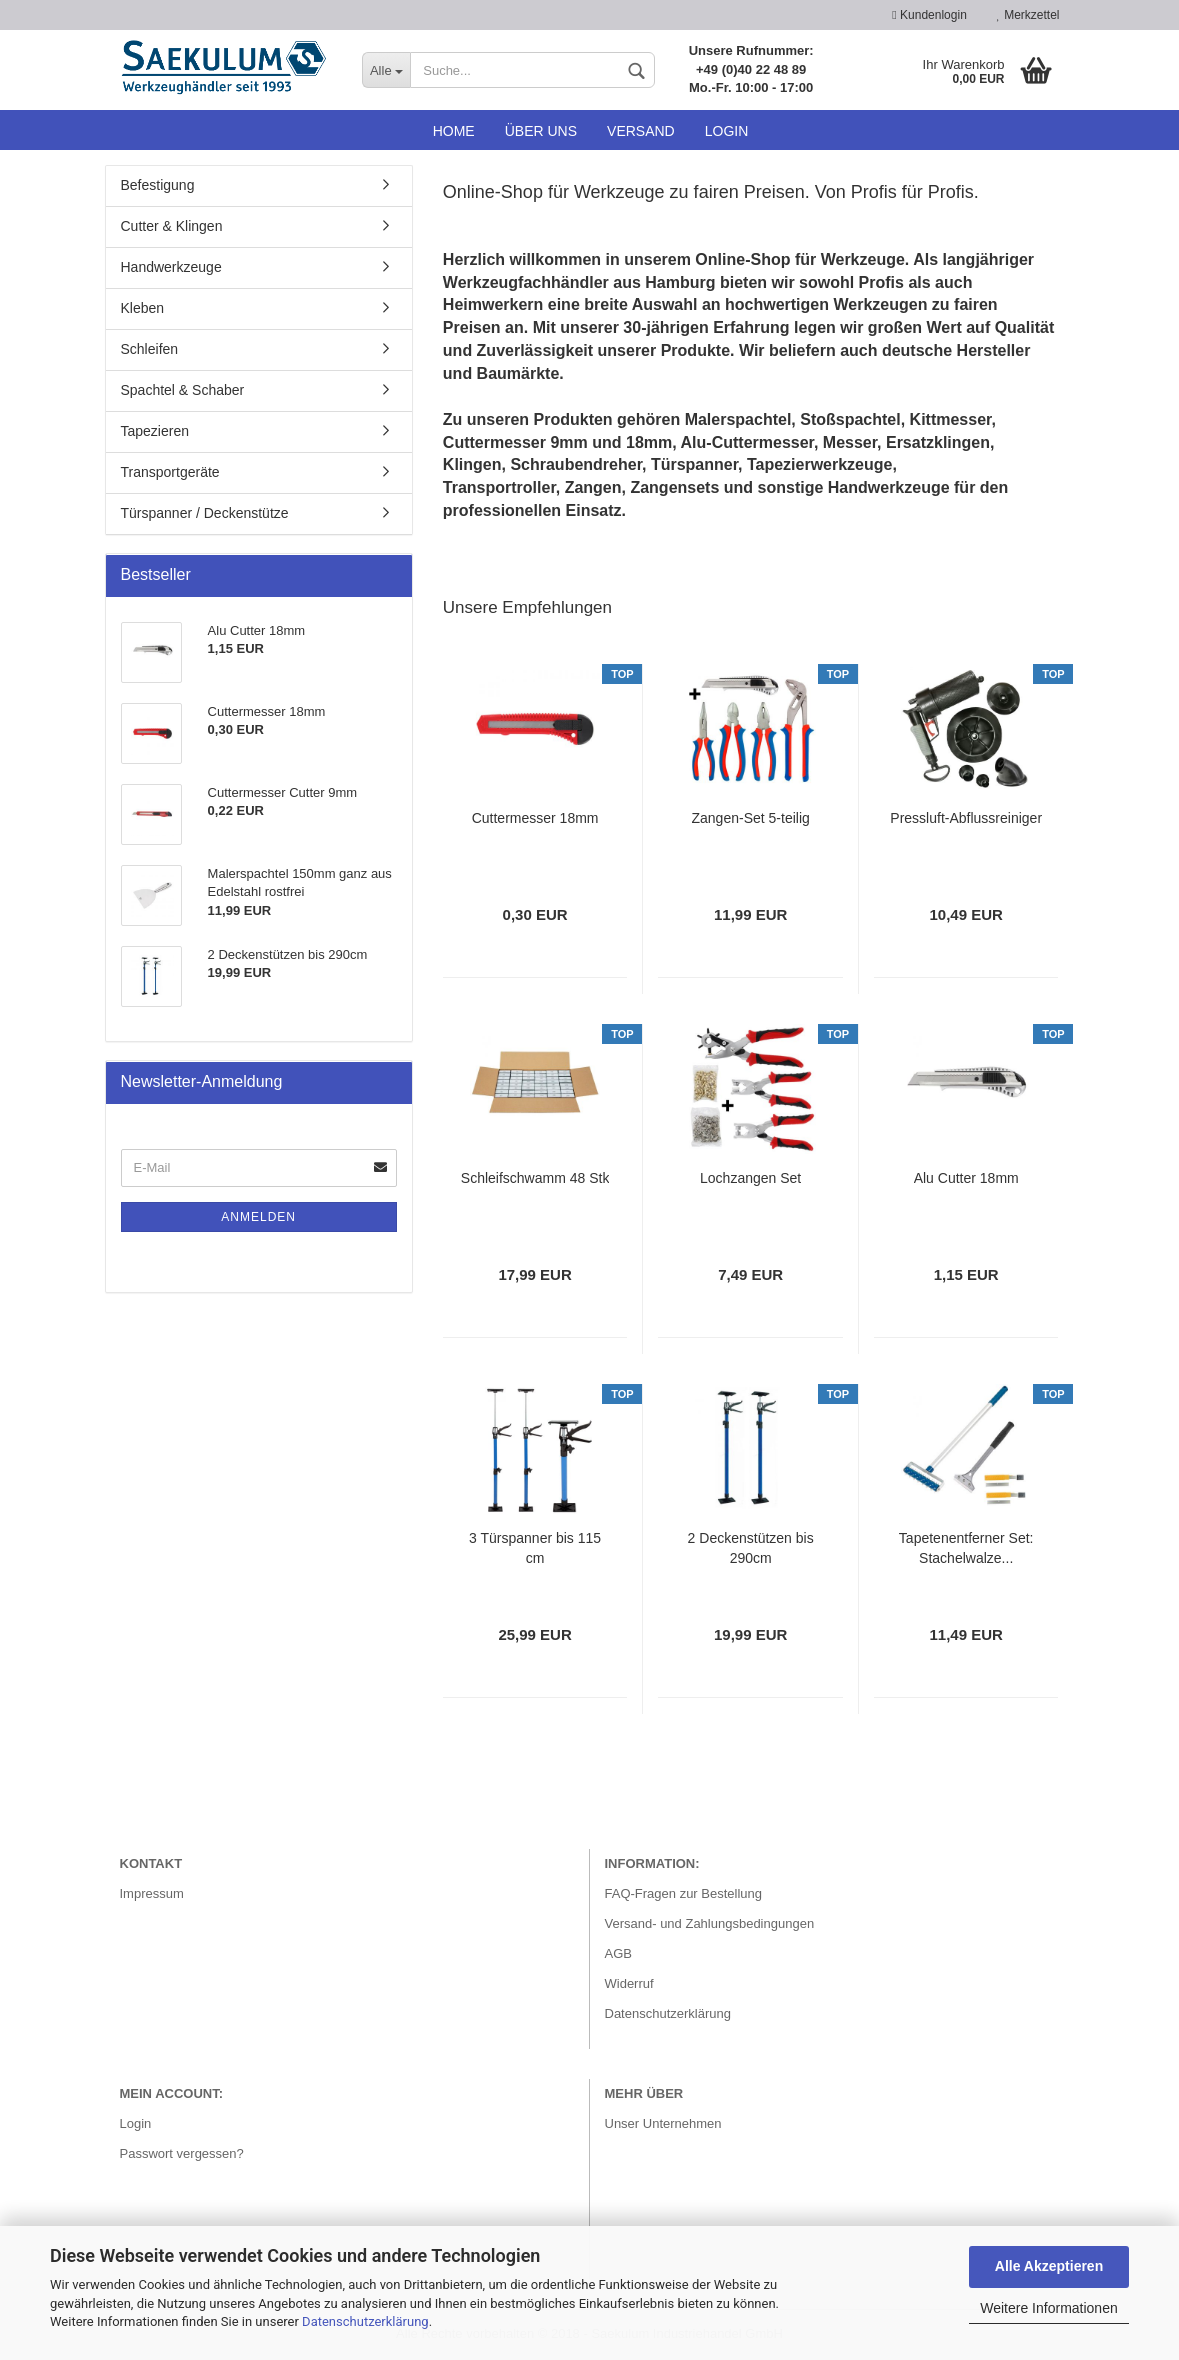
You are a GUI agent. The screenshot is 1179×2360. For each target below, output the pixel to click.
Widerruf (629, 1983)
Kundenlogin (929, 15)
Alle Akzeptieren (1049, 2266)
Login (727, 131)
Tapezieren (155, 431)
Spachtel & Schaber (183, 390)
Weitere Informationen (1048, 2308)
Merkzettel (1028, 15)
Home (454, 131)
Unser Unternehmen (663, 2123)
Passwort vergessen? (182, 2153)
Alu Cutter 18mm (966, 1178)
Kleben (143, 308)
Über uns (541, 131)
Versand (641, 131)
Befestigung (158, 185)
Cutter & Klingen (172, 226)
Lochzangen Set (750, 1178)
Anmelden (258, 1217)
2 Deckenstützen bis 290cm (751, 1548)
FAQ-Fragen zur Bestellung (684, 1893)
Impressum (152, 1893)
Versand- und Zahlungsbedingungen (710, 1923)
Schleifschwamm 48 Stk (535, 1178)
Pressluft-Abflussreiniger (966, 818)
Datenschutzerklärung (365, 2321)
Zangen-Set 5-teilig (751, 818)
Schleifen (150, 349)
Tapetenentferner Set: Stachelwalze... (966, 1548)
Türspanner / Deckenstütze (205, 513)
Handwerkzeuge (171, 267)
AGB (618, 1953)
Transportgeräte (170, 472)
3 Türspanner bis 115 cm (535, 1548)
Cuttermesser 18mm (535, 818)
